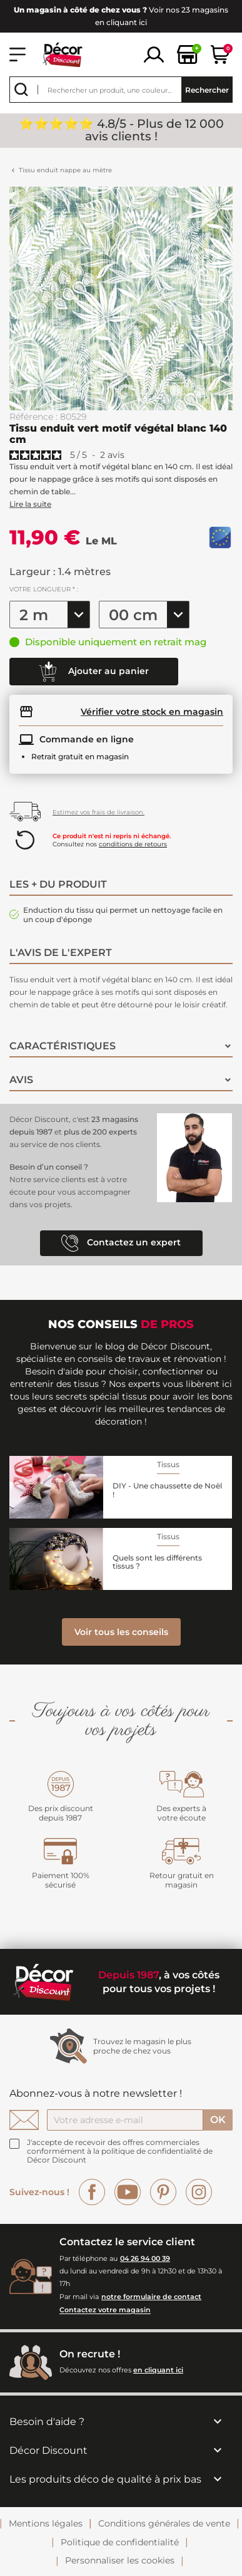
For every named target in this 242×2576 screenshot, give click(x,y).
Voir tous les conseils (121, 1632)
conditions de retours (133, 844)
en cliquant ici (158, 2370)
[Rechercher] (121, 89)
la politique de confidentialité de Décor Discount (120, 2155)
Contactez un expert (121, 1243)
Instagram (199, 2192)
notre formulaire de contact (151, 2296)
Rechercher (207, 90)
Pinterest (163, 2192)
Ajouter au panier (94, 672)
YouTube (127, 2192)
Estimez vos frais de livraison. (98, 812)
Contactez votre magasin (105, 2310)
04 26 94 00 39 (145, 2258)
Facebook (92, 2192)
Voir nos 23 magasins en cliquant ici (121, 16)
